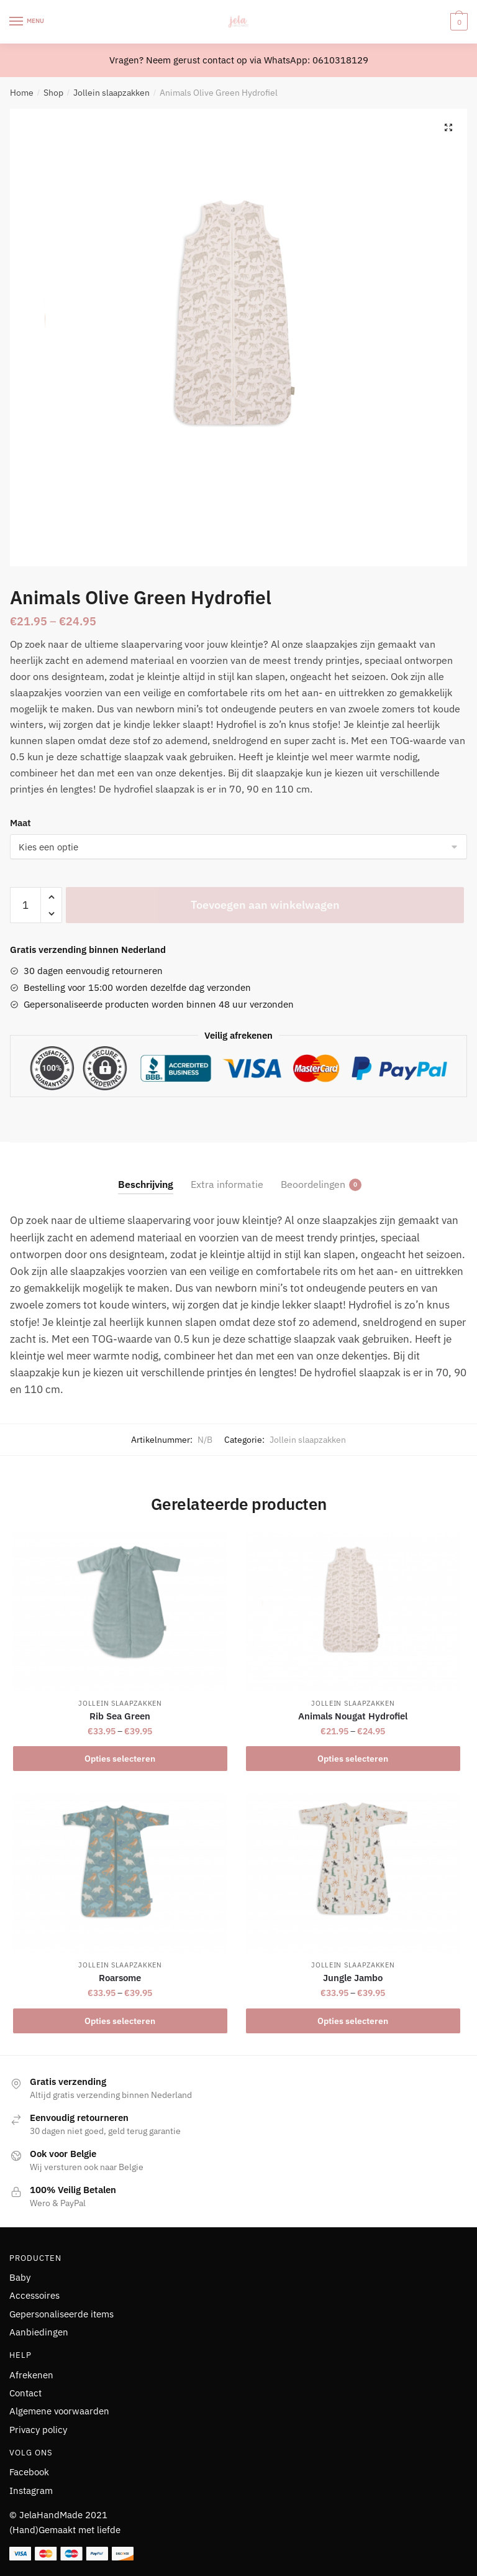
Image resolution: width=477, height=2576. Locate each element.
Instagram (31, 2490)
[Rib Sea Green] (120, 1611)
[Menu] (28, 21)
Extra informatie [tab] (227, 1184)
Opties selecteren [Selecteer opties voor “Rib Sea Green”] (119, 1758)
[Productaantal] (25, 905)
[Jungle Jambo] (353, 1873)
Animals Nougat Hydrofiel (352, 1716)
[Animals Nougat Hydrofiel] (353, 1611)
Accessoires (34, 2295)
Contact (25, 2393)
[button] (448, 127)
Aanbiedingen (38, 2332)
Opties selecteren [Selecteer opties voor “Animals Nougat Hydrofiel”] (352, 1758)
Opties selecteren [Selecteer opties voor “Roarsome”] (119, 2020)
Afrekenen (31, 2375)
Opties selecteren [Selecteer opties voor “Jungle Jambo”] (352, 2020)
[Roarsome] (120, 1873)
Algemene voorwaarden (59, 2411)
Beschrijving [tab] (145, 1184)
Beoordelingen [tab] (313, 1184)
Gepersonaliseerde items (61, 2314)
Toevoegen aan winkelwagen (265, 905)
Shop (53, 92)
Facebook (29, 2472)
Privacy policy (38, 2430)
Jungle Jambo (353, 1978)
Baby (19, 2277)
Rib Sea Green (119, 1716)
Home (22, 92)
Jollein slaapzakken (111, 92)
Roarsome (120, 1978)
